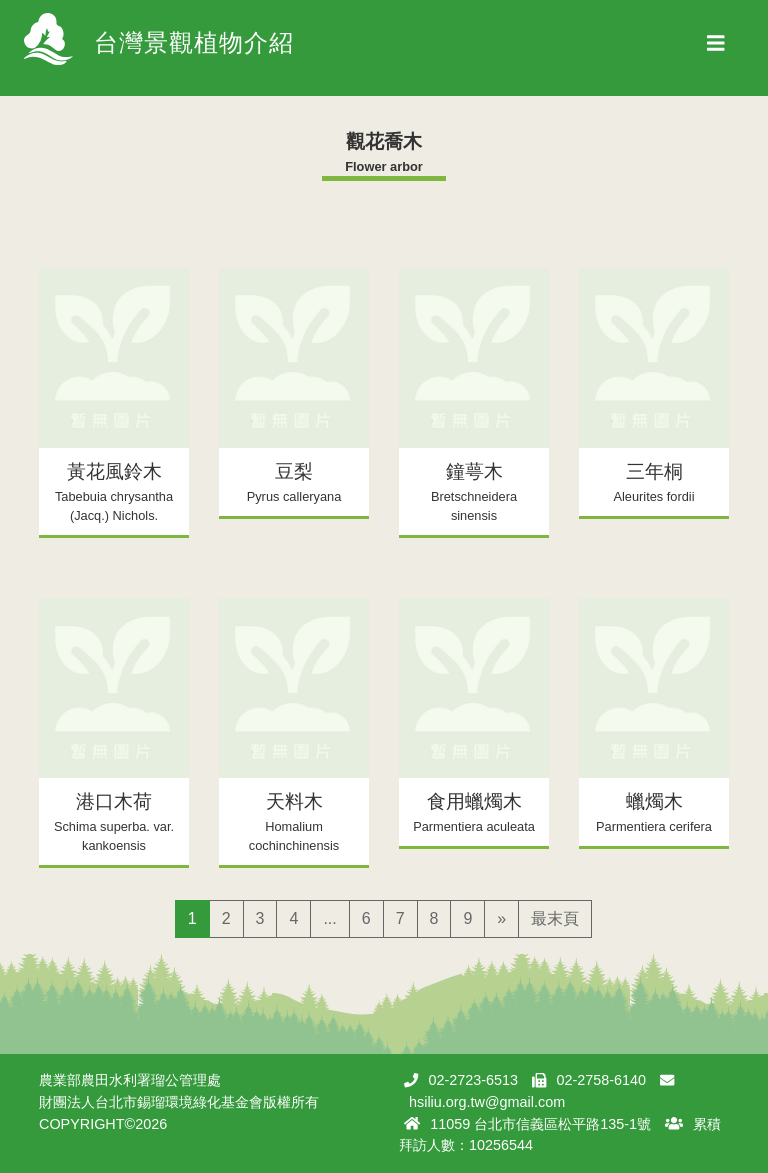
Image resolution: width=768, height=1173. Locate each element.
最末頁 (555, 918)
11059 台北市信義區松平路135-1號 (540, 1124)
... (329, 918)
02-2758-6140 (601, 1080)
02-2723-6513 (473, 1080)
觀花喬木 (384, 141)
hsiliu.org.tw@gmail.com (487, 1102)
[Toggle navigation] (716, 48)
